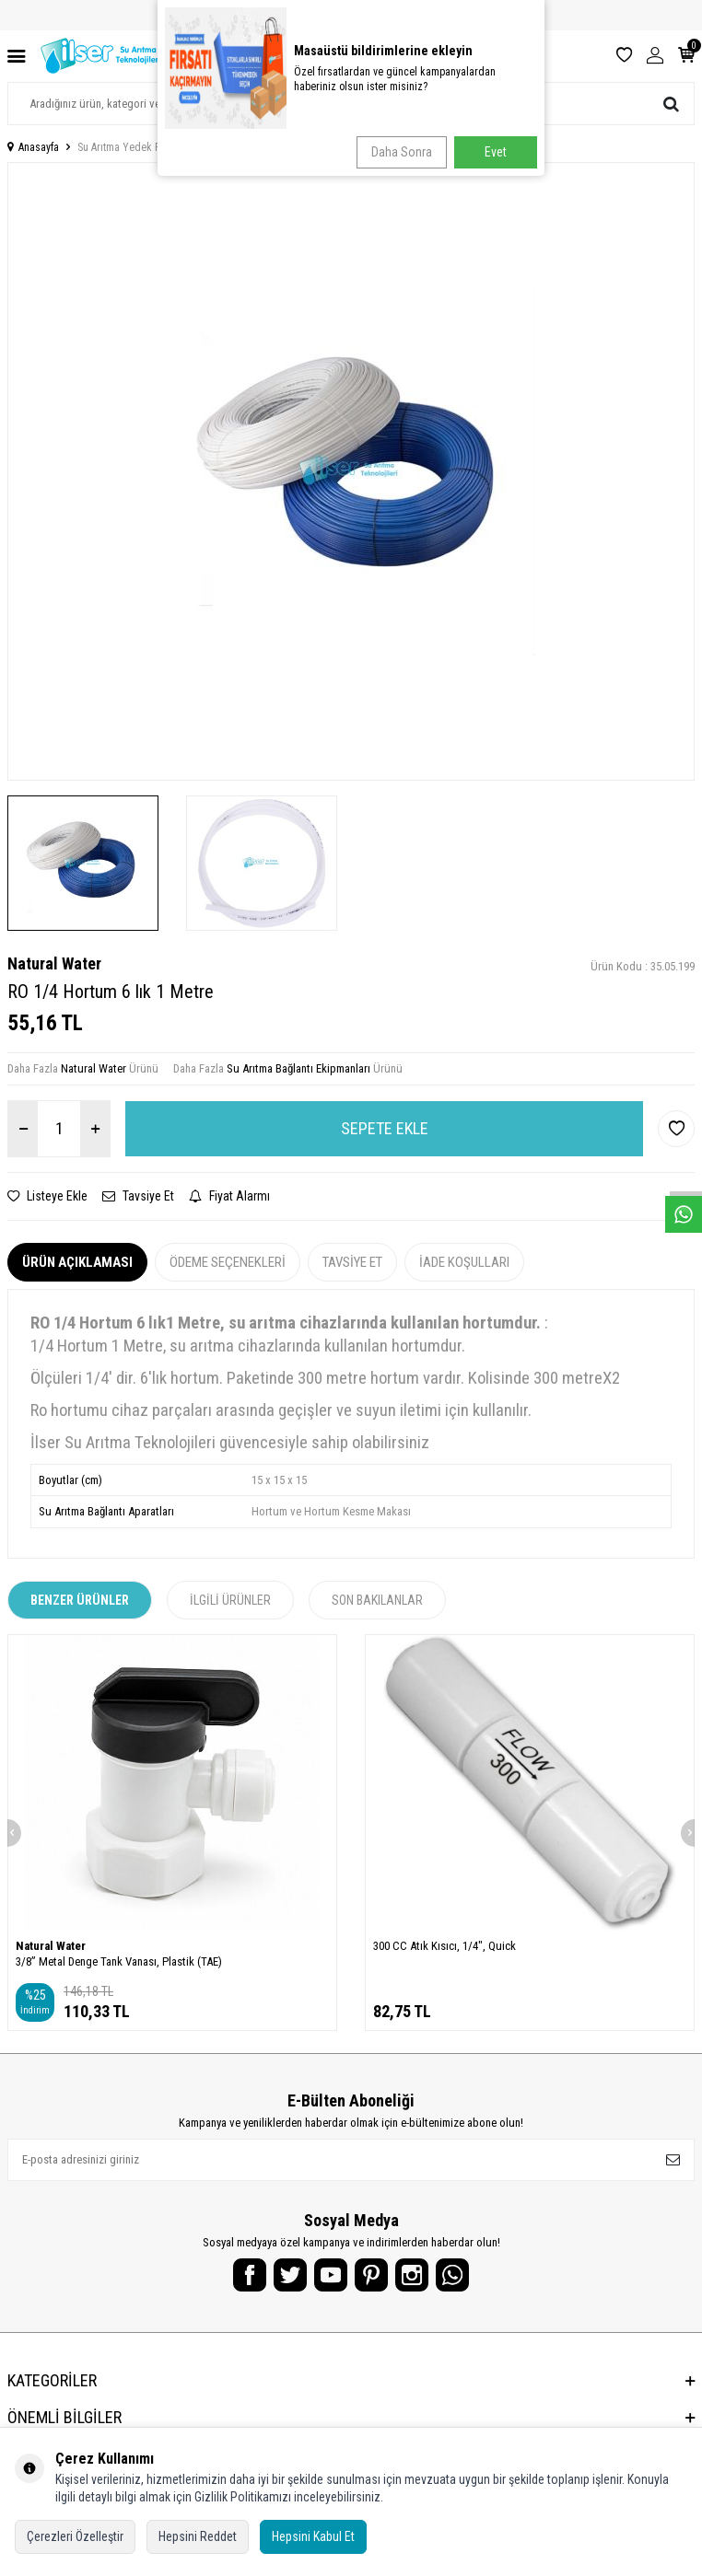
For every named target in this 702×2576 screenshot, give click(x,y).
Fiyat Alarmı (229, 1196)
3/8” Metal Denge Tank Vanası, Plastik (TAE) (119, 1961)
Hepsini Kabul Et (313, 2536)
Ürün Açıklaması (77, 1262)
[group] (351, 471)
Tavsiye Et (138, 1196)
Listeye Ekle (47, 1196)
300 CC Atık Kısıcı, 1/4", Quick (444, 1946)
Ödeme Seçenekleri (228, 1262)
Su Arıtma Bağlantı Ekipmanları (298, 1068)
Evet (496, 152)
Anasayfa (33, 147)
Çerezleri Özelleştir (75, 2536)
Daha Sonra (401, 152)
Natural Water (54, 963)
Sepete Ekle (384, 1128)
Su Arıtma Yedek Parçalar (135, 147)
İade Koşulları (464, 1262)
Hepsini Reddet (197, 2536)
